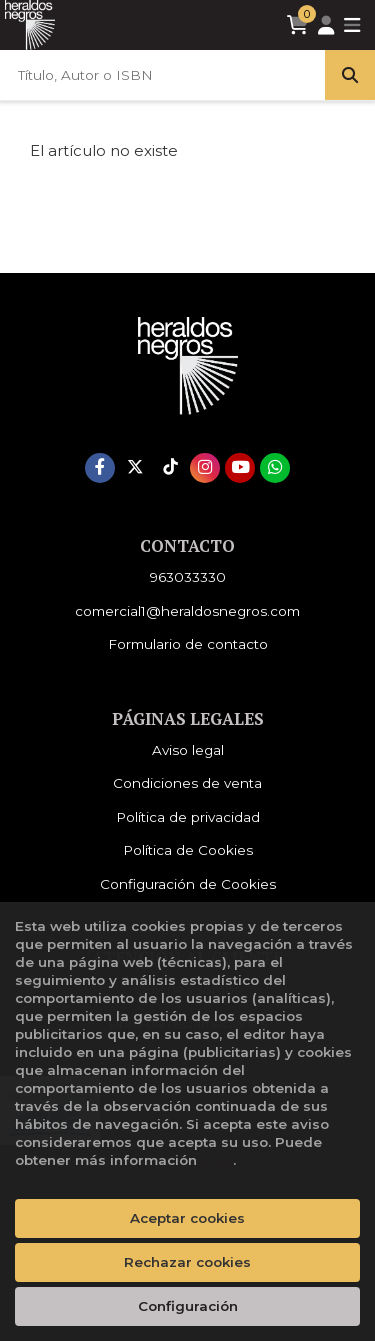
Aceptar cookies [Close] (187, 1218)
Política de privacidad (188, 817)
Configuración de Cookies (188, 884)
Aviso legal (188, 750)
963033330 (188, 577)
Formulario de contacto (188, 644)
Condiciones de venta (187, 783)
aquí (217, 1160)
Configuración (188, 1306)
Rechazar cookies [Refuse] (187, 1262)
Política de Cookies (188, 850)
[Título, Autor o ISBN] (162, 75)
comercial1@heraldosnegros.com (187, 611)
